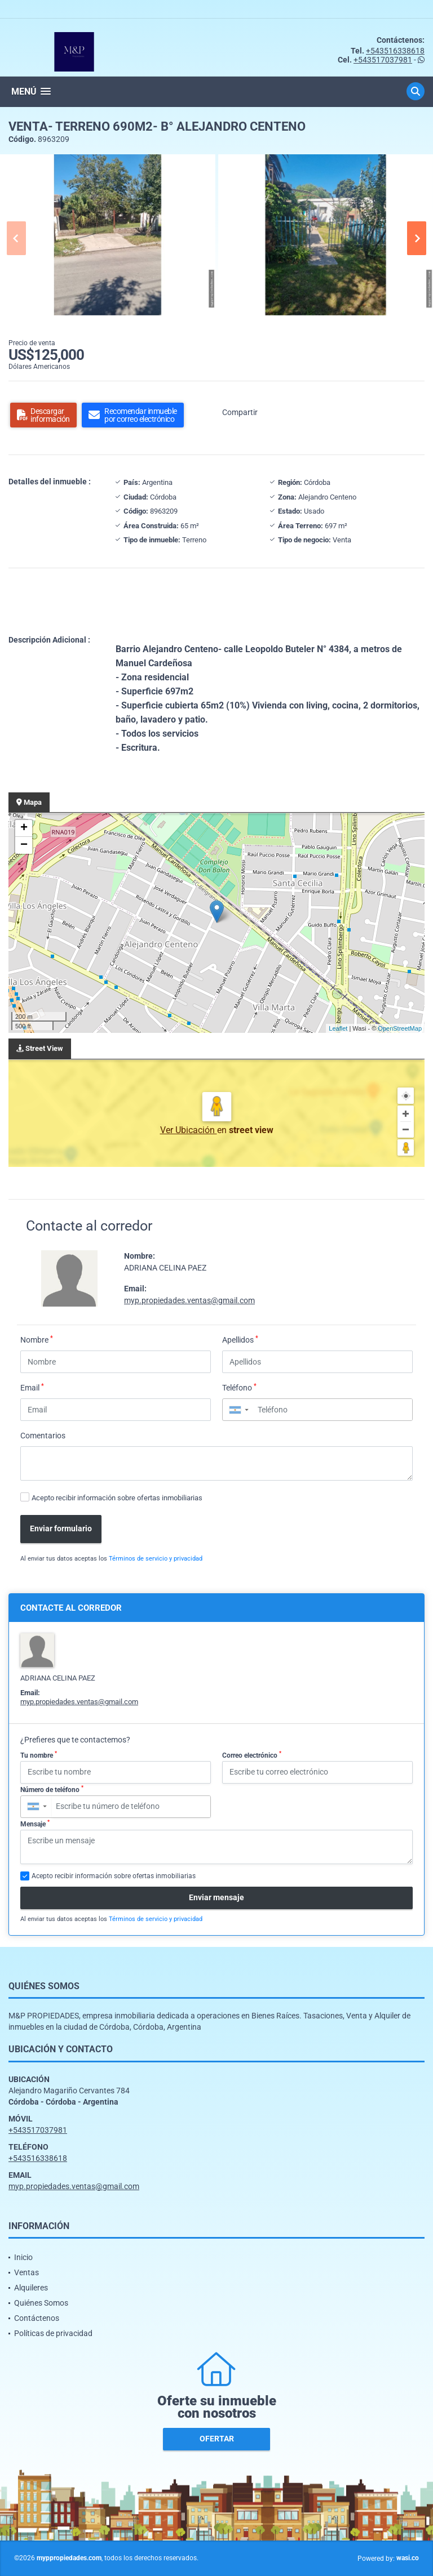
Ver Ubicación (188, 1130)
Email (32, 1387)
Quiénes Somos (41, 2302)
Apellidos (240, 1339)
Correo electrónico (251, 1754)
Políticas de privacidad (53, 2333)
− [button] (24, 845)
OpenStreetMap (400, 1028)
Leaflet (338, 1028)
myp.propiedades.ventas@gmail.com (189, 1300)
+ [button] (24, 828)
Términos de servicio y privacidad (155, 1558)
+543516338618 (395, 50)
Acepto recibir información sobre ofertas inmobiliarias (117, 1498)
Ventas (26, 2272)
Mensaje (35, 1823)
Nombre (36, 1339)
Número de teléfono (51, 1789)
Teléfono (239, 1387)
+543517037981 (383, 59)
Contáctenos (36, 2318)
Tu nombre (38, 1754)
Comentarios (42, 1435)
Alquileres (31, 2287)
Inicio (23, 2257)
